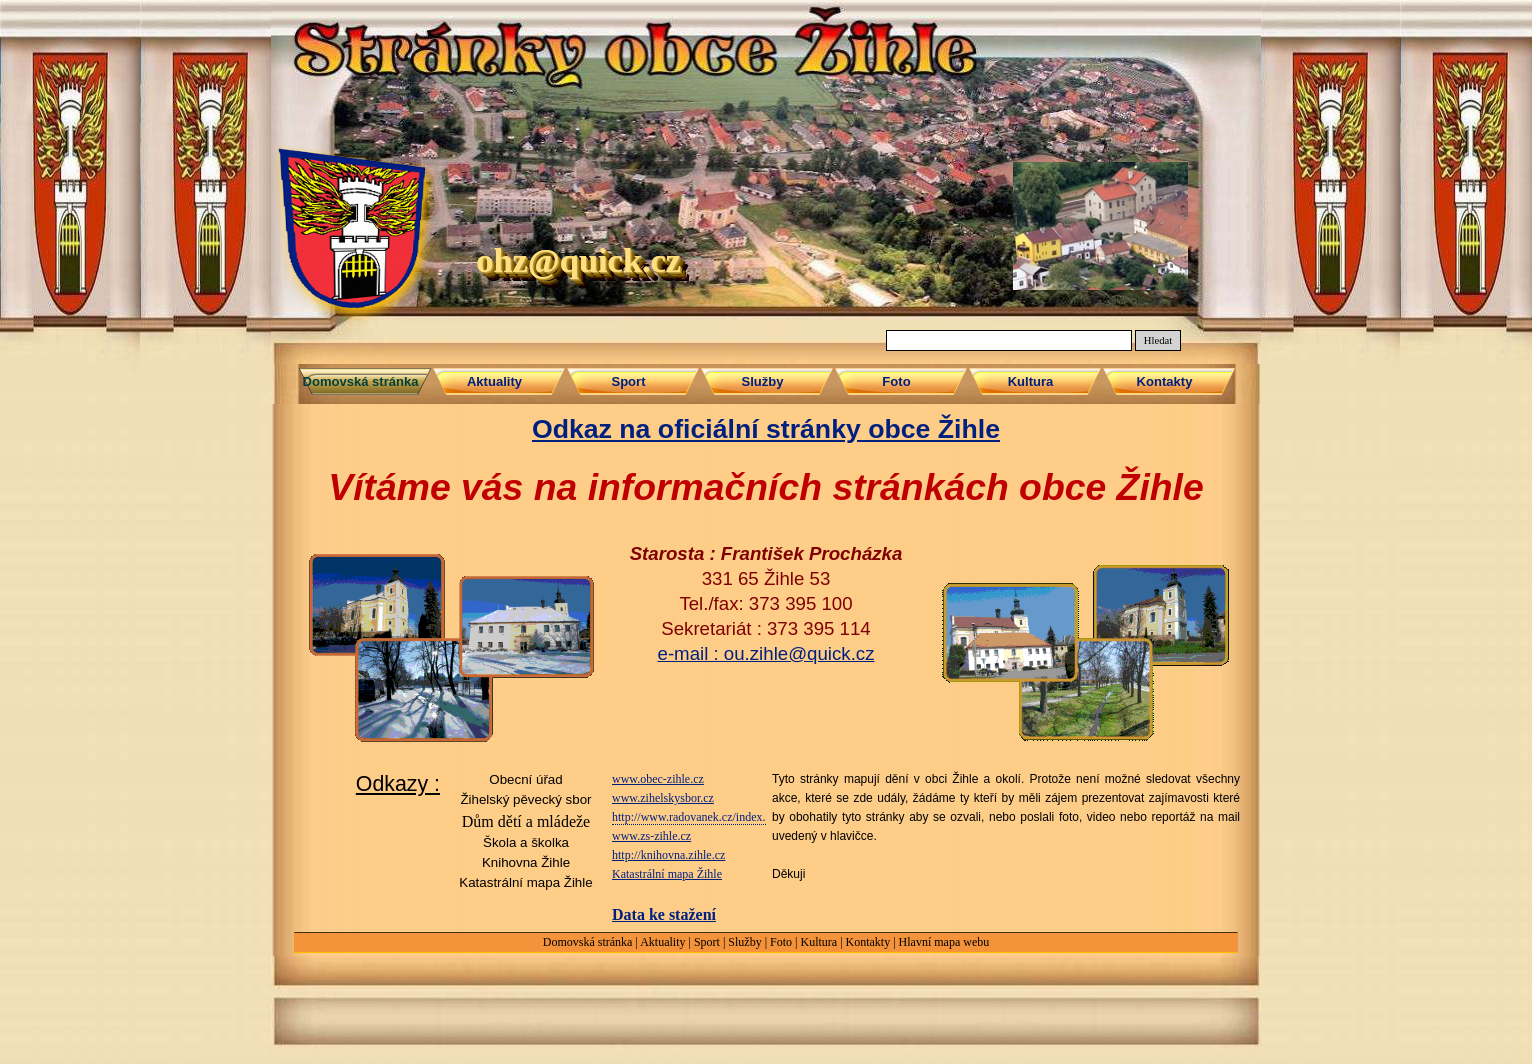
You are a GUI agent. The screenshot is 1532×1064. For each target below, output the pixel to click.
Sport (707, 942)
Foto (781, 942)
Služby (744, 942)
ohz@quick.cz (578, 260)
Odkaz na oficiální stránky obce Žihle (766, 429)
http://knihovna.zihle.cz (668, 855)
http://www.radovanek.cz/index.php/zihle (711, 817)
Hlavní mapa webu (944, 942)
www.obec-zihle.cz (658, 779)
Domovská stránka (588, 942)
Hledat (1158, 340)
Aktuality (662, 942)
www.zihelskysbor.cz (663, 798)
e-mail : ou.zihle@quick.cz (766, 653)
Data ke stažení (664, 914)
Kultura (818, 942)
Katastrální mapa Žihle (667, 874)
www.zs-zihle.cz (651, 836)
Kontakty (868, 942)
